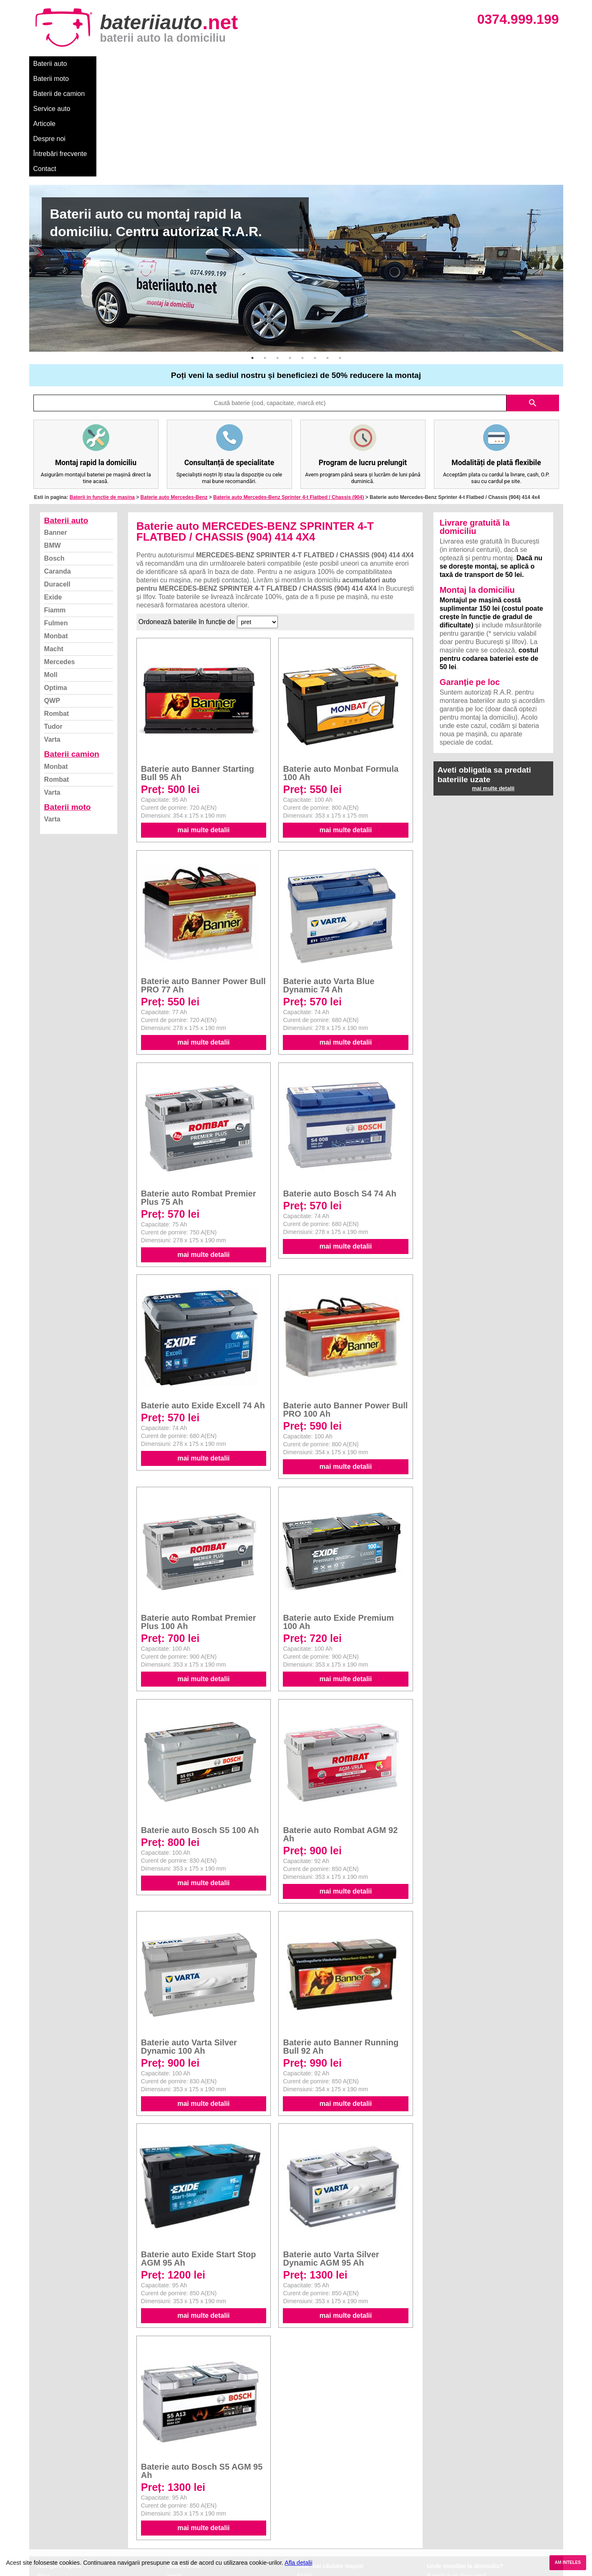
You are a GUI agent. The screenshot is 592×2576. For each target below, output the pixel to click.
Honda (306, 2543)
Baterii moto (95, 63)
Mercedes (59, 556)
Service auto (204, 63)
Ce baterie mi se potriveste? (77, 2479)
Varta (52, 634)
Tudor (53, 621)
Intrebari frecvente (63, 2497)
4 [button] (290, 253)
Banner (55, 427)
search (533, 298)
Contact (383, 63)
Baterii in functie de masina (102, 392)
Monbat (56, 530)
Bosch (54, 453)
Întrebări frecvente (334, 63)
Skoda (306, 2497)
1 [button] (252, 253)
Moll (51, 569)
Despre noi (283, 63)
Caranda (57, 466)
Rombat (56, 608)
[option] (296, 163)
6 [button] (315, 253)
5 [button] (302, 253)
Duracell (57, 479)
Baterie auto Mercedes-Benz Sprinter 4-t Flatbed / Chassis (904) (288, 392)
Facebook (51, 2516)
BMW (52, 440)
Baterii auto (50, 63)
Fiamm (55, 505)
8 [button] (340, 253)
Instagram (51, 2525)
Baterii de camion (150, 63)
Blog (44, 2470)
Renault (308, 2516)
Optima (55, 582)
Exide (53, 492)
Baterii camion (71, 649)
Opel (303, 2534)
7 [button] (327, 253)
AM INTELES (567, 2562)
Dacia (305, 2479)
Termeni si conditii (62, 2507)
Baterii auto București (456, 2470)
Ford (303, 2488)
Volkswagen (313, 2507)
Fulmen (56, 517)
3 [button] (277, 253)
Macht (53, 543)
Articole (245, 63)
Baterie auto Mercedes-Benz (174, 392)
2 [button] (265, 253)
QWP (52, 595)
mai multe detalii (203, 724)
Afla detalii (298, 2562)
